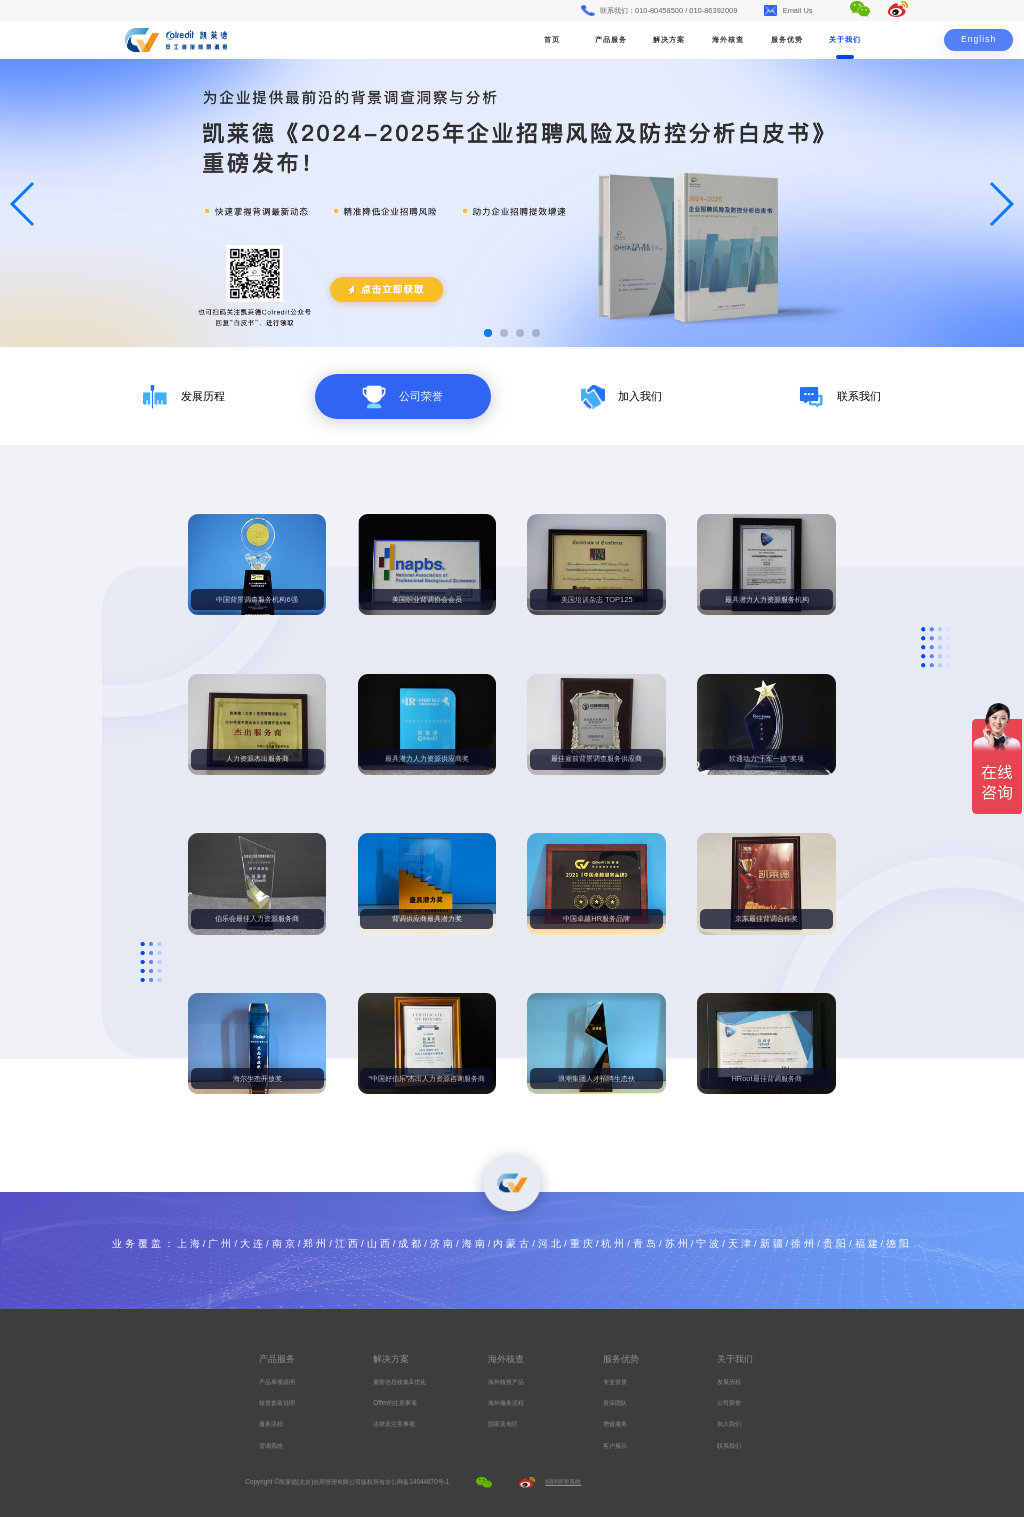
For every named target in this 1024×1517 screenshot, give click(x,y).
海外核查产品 (506, 1381)
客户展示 (615, 1445)
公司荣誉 (729, 1402)
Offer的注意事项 (395, 1402)
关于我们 (845, 39)
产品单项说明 (277, 1381)
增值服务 (615, 1423)
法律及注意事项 (394, 1423)
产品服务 (611, 39)
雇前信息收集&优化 (399, 1381)
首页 (552, 39)
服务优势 (787, 39)
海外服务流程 (506, 1402)
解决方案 (669, 39)
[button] (488, 333)
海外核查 (728, 39)
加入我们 (729, 1423)
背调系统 (271, 1445)
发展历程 (729, 1381)
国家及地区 (503, 1423)
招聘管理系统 (563, 1481)
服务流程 (271, 1423)
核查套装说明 (277, 1402)
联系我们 (729, 1445)
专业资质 (615, 1381)
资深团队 (615, 1402)
